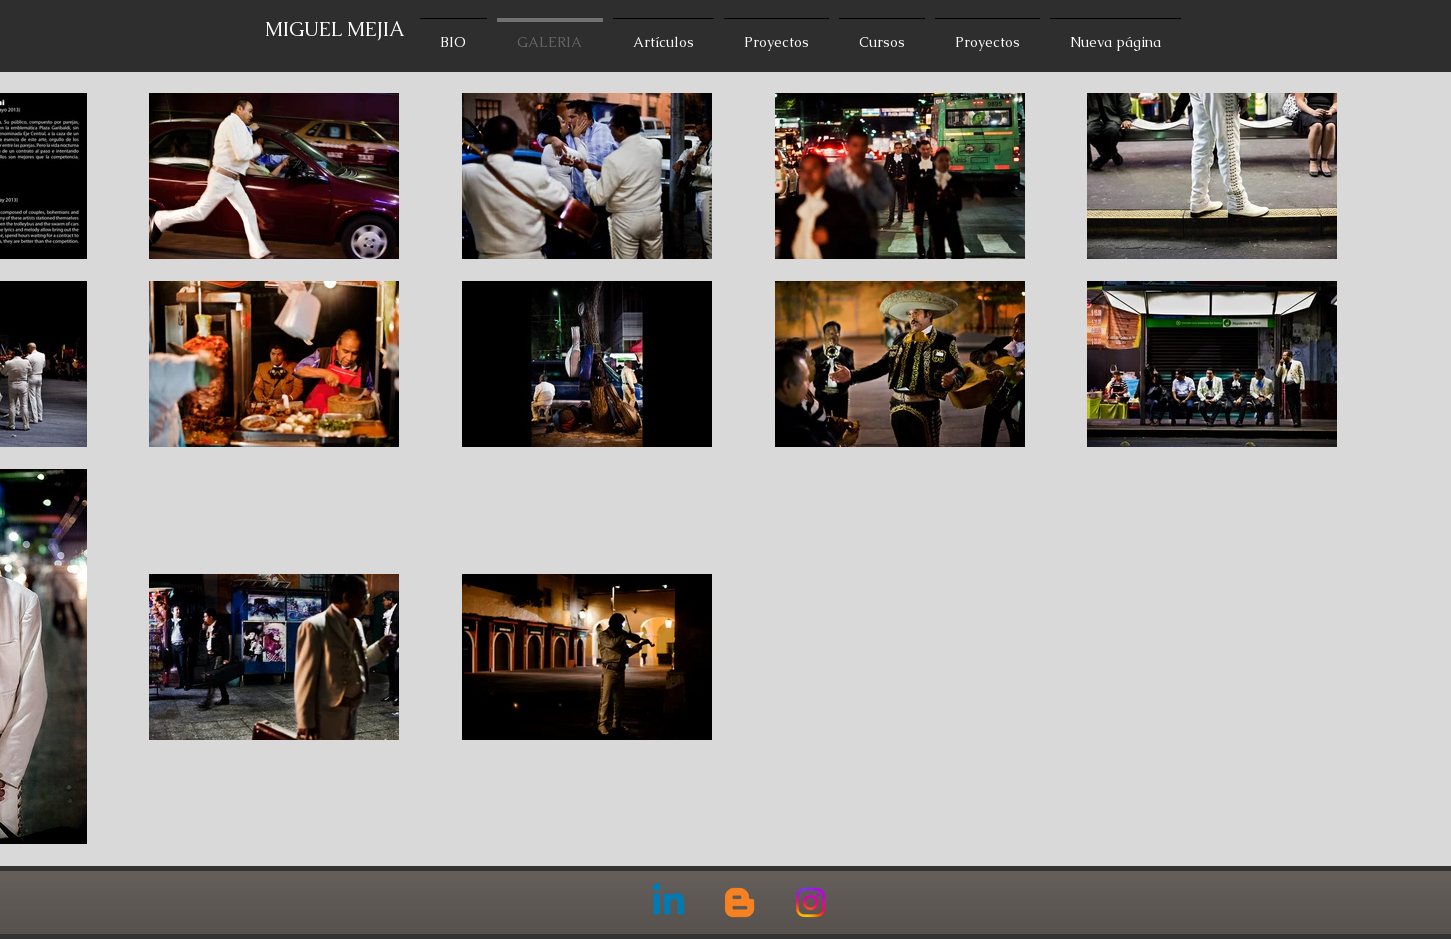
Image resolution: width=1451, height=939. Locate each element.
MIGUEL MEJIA (335, 29)
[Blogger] (739, 902)
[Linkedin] (668, 902)
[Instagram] (810, 902)
